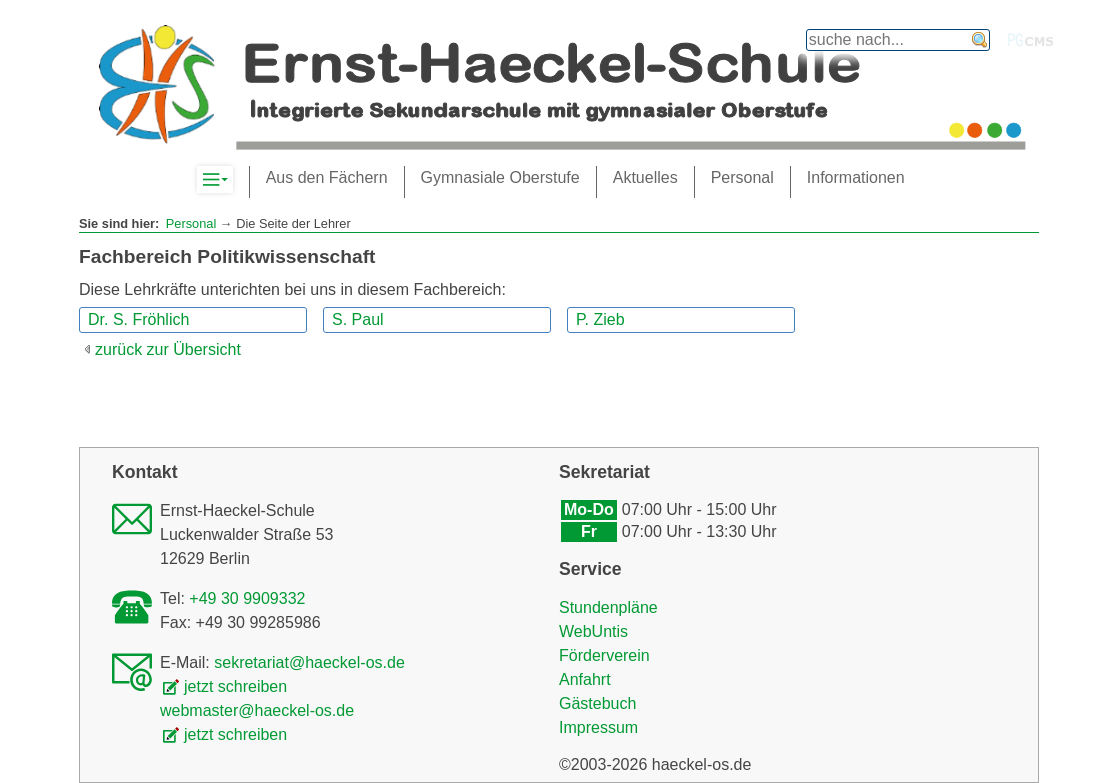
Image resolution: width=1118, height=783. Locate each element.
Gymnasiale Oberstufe (500, 177)
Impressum (598, 727)
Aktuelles (645, 177)
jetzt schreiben (235, 686)
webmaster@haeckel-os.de (257, 710)
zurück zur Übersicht (168, 349)
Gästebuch (597, 703)
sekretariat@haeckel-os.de (309, 662)
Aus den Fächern (327, 177)
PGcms (1031, 40)
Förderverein (604, 655)
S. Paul (358, 319)
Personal (191, 223)
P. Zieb (600, 319)
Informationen (856, 177)
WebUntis (593, 631)
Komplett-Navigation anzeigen (232, 180)
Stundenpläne (608, 607)
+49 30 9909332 (247, 598)
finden (980, 40)
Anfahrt (585, 679)
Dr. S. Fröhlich (138, 319)
